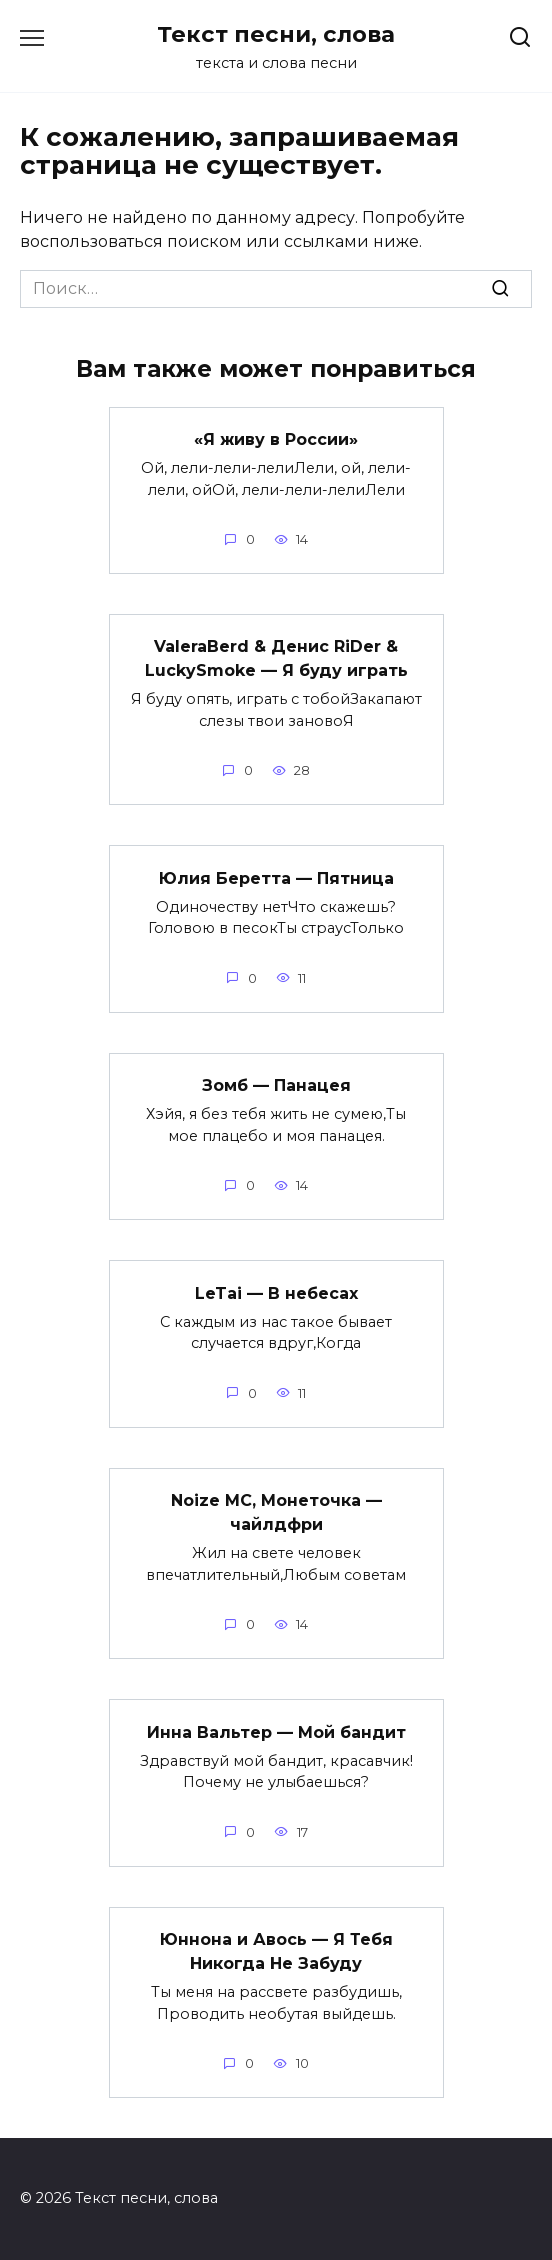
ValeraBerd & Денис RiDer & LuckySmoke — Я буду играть (276, 658)
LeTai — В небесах (276, 1292)
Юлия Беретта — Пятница (276, 877)
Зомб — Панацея (276, 1085)
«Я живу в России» (276, 439)
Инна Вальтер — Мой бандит (276, 1731)
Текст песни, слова (276, 34)
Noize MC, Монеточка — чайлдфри (276, 1512)
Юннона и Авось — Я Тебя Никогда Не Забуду (276, 1951)
